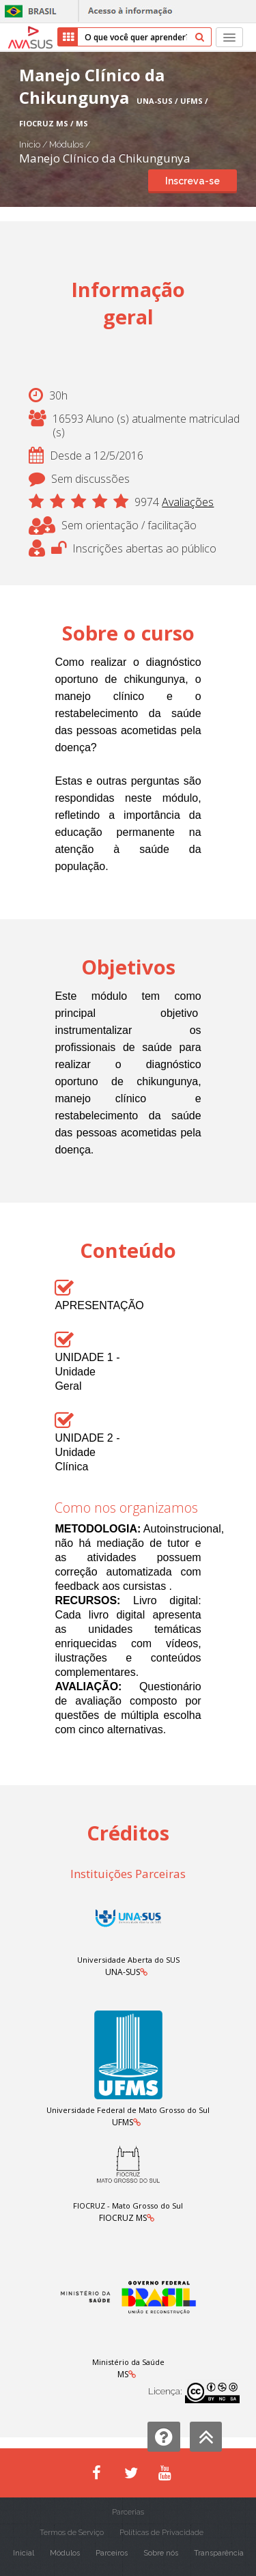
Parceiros (112, 2553)
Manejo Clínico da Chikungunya (104, 158)
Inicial (23, 2553)
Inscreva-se (192, 181)
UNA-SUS (122, 1972)
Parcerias (128, 2512)
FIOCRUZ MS (123, 2218)
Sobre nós (160, 2553)
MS (122, 2374)
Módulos (67, 144)
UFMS (122, 2122)
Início (29, 144)
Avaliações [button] (188, 501)
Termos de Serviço (72, 2532)
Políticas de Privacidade (161, 2532)
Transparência (219, 2553)
